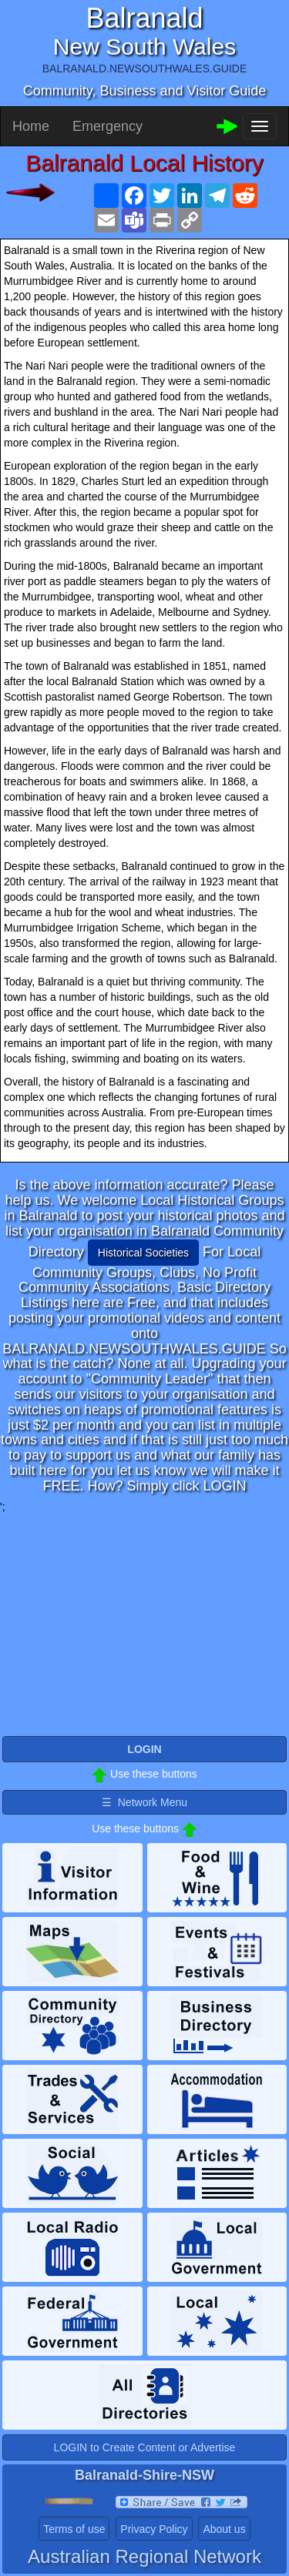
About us (224, 2529)
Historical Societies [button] (143, 1252)
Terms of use (74, 2529)
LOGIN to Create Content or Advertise (145, 2447)
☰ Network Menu (144, 1802)
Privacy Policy (153, 2529)
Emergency (107, 126)
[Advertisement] (144, 1622)
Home (30, 126)
